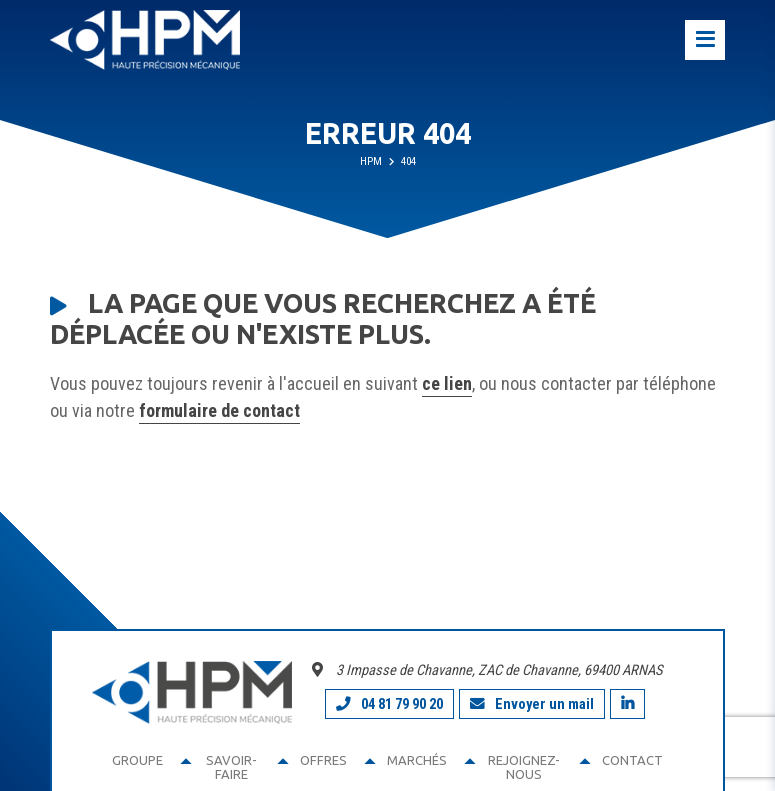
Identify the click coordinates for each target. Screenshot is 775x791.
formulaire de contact (219, 410)
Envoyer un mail (532, 704)
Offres (323, 760)
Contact (632, 760)
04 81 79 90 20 (389, 704)
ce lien (447, 383)
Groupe (137, 760)
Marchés (417, 760)
